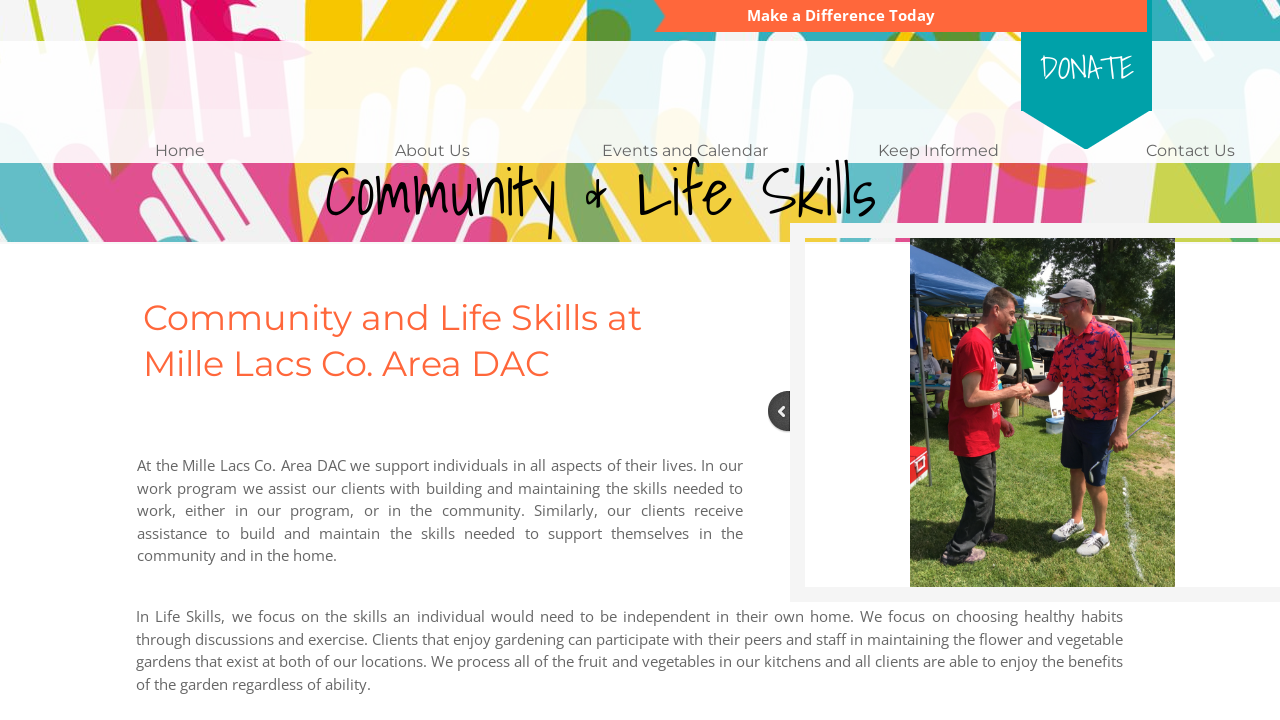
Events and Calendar (685, 150)
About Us (432, 150)
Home (180, 150)
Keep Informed (938, 150)
